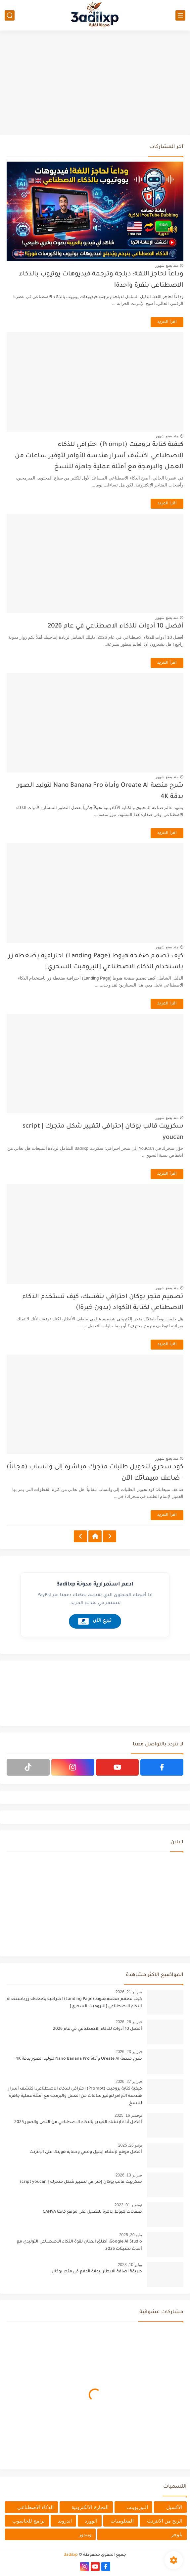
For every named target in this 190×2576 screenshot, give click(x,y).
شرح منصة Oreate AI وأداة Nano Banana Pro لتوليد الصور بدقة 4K (79, 2059)
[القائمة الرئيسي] (180, 15)
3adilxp (71, 2555)
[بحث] (10, 15)
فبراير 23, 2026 (129, 2051)
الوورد (91, 2521)
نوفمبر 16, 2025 (128, 2115)
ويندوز (85, 2534)
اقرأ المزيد (167, 322)
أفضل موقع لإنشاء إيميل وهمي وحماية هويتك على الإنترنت (85, 2152)
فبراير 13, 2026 (129, 2175)
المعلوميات (122, 2521)
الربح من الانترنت (164, 2521)
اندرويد (65, 2521)
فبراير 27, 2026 (129, 2081)
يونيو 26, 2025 (130, 2145)
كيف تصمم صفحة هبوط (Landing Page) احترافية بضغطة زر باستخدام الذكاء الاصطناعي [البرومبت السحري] (74, 2003)
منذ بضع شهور (166, 265)
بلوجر (176, 2534)
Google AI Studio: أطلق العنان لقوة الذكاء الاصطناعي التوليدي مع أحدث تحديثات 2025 (79, 2245)
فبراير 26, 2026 (129, 2022)
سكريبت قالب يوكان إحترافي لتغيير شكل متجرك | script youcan (81, 2182)
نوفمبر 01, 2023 (128, 2205)
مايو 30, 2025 (130, 2235)
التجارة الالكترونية (89, 2507)
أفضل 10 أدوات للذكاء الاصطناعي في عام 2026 (115, 626)
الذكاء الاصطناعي (35, 2507)
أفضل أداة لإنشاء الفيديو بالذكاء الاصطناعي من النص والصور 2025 (78, 2122)
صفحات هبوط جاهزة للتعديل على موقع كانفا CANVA (92, 2212)
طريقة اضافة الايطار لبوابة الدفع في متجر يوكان (97, 2271)
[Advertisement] (95, 83)
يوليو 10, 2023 (130, 2264)
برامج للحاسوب (28, 2521)
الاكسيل (174, 2507)
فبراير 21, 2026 (129, 1992)
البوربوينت (137, 2507)
